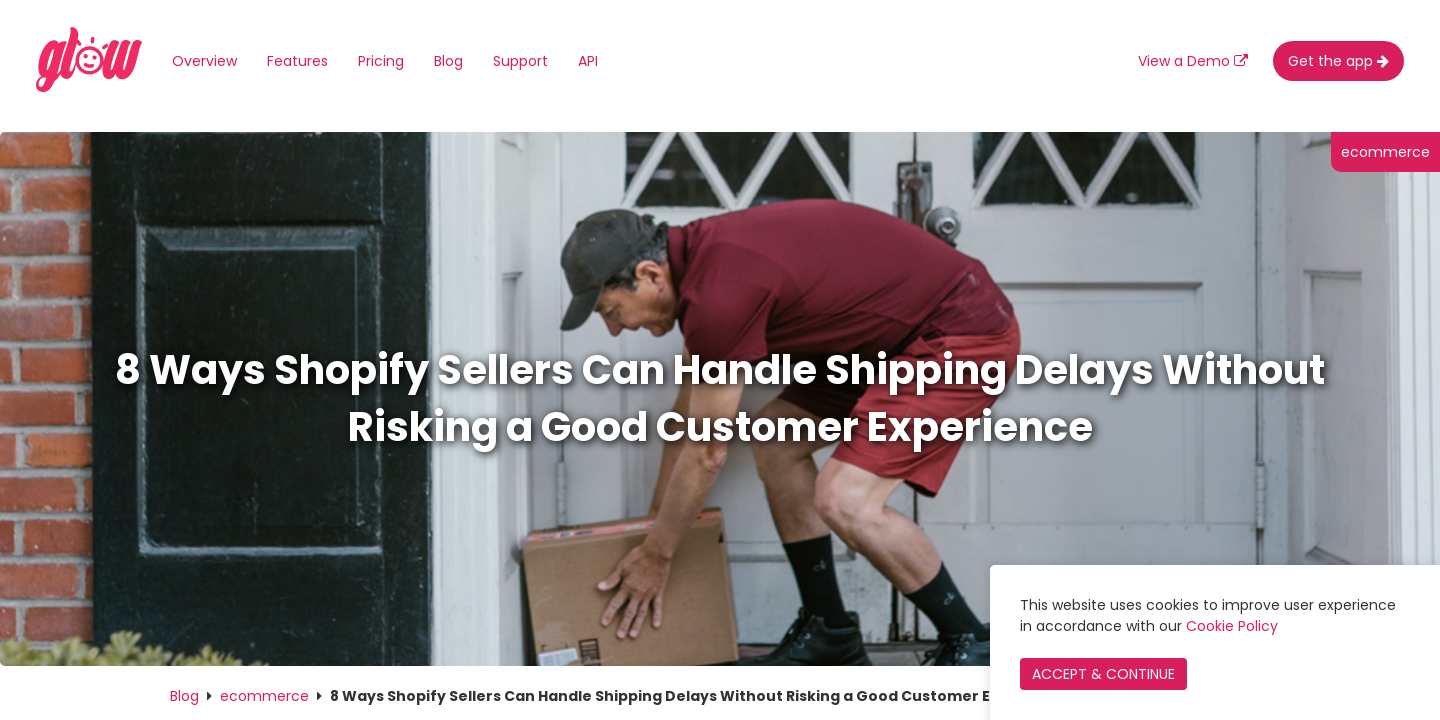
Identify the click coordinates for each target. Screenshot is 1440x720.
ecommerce (264, 696)
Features (297, 61)
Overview (204, 61)
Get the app (1338, 61)
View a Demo (1193, 61)
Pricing (381, 61)
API (588, 61)
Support (520, 61)
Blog (448, 61)
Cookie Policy (1232, 626)
